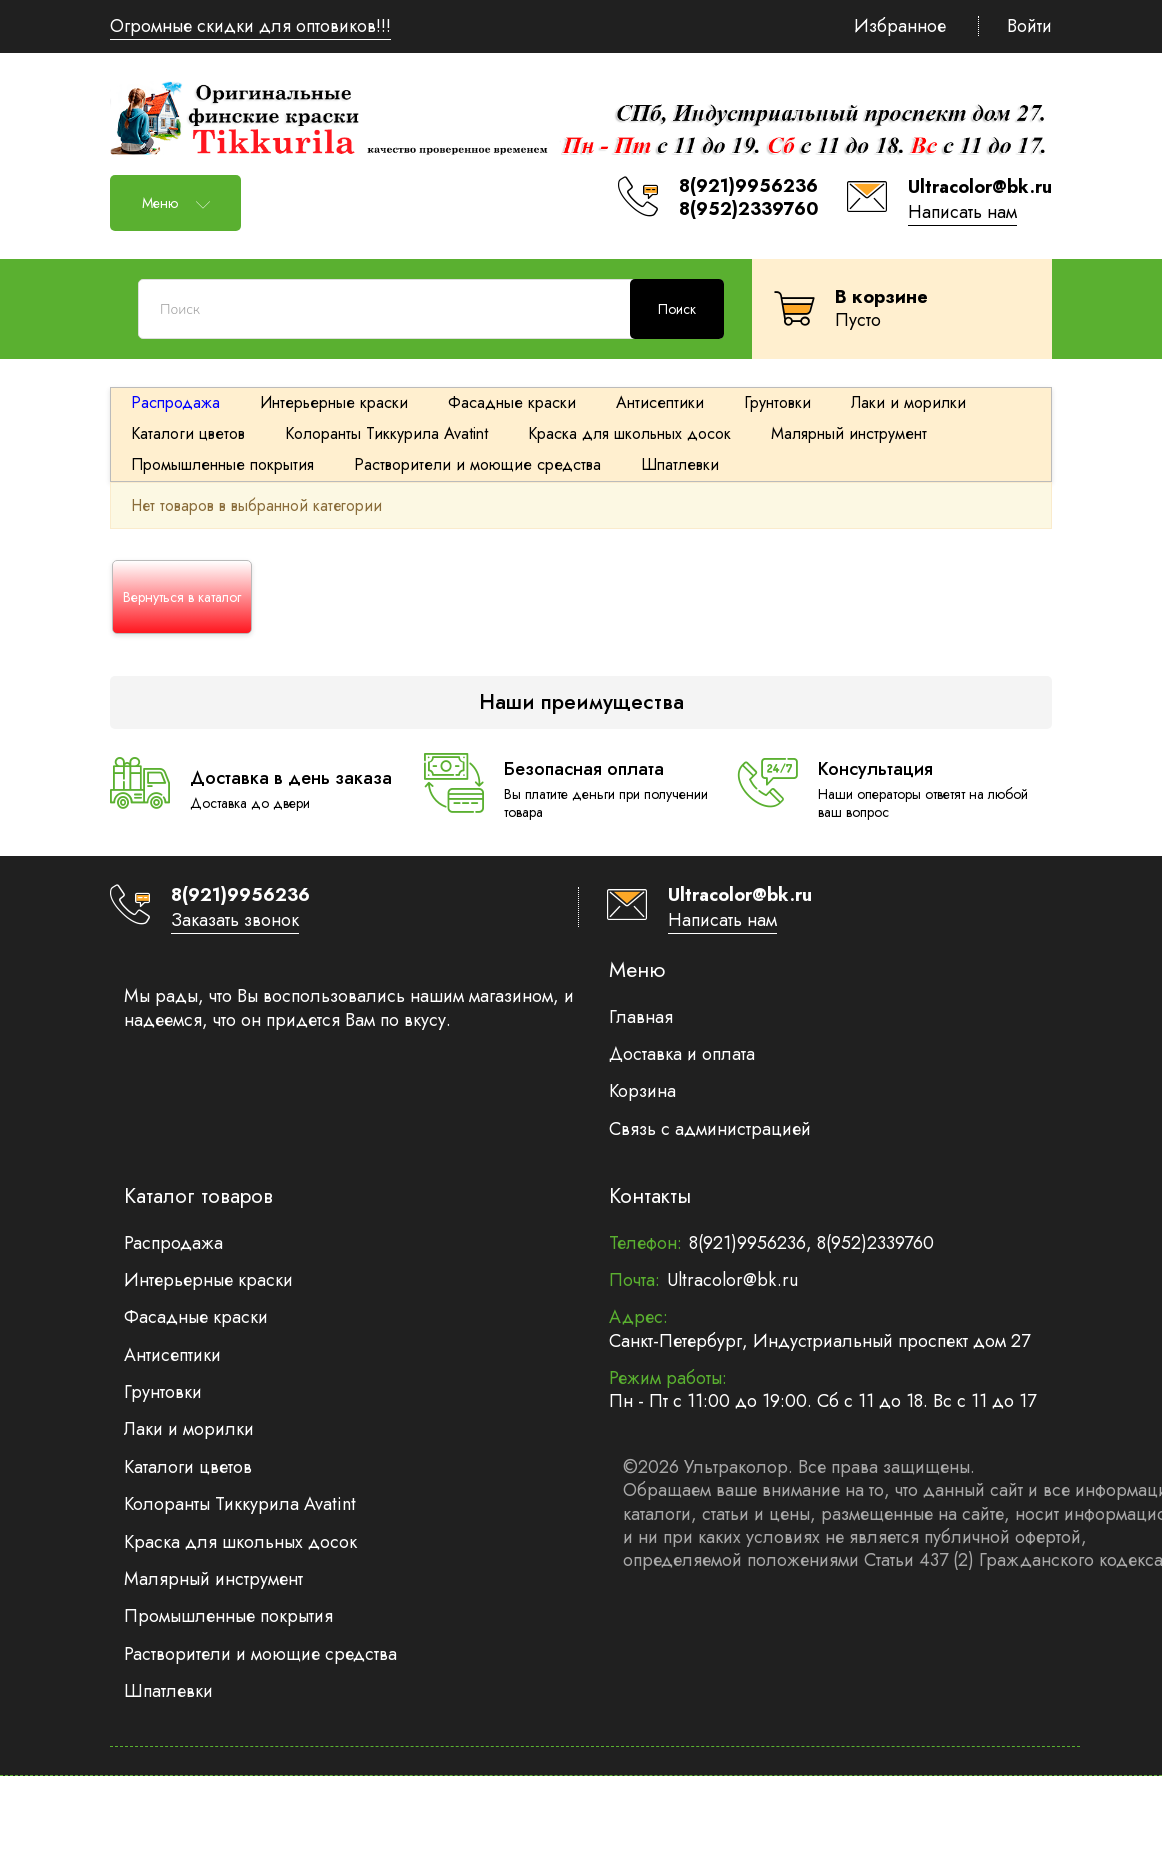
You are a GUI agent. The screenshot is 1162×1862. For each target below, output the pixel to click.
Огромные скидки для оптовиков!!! (250, 26)
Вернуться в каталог (182, 597)
